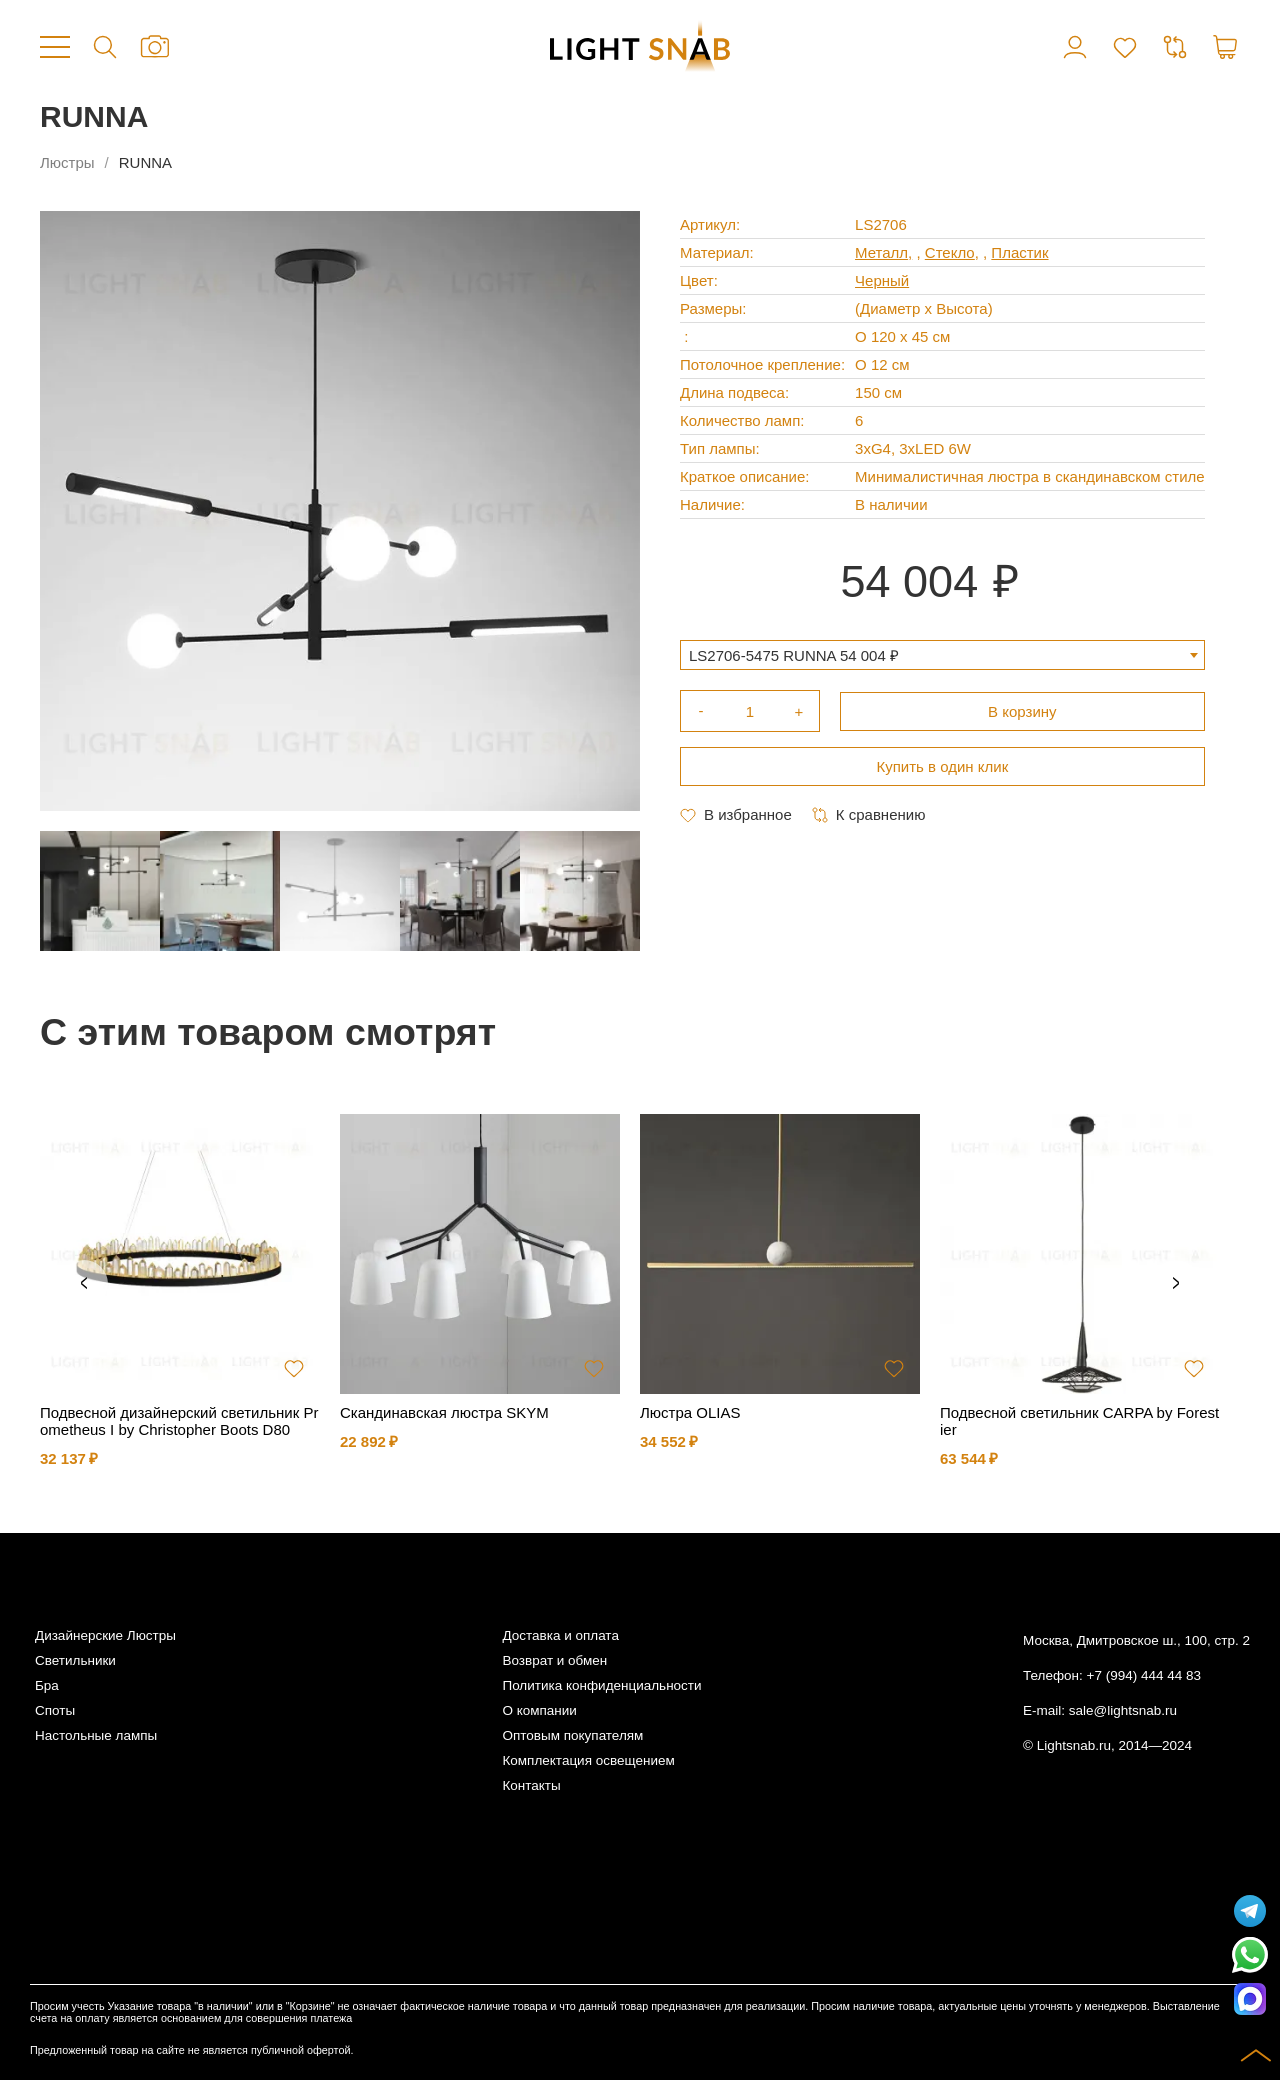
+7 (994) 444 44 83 (1144, 1675)
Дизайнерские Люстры (105, 1635)
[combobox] (942, 655)
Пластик (1019, 252)
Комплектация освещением (588, 1760)
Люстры (67, 162)
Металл (881, 252)
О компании (539, 1710)
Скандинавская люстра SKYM (444, 1412)
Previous (84, 1284)
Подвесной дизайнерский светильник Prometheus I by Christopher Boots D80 (179, 1421)
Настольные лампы (96, 1735)
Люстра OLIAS (690, 1412)
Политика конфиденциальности (601, 1685)
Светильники (75, 1660)
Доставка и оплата (560, 1635)
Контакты (531, 1785)
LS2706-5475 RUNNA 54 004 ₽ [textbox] (794, 655)
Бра (47, 1685)
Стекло (950, 252)
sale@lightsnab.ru (1123, 1710)
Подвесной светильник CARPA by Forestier (1079, 1421)
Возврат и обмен (554, 1660)
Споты (55, 1710)
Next (1176, 1284)
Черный (882, 280)
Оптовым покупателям (572, 1735)
